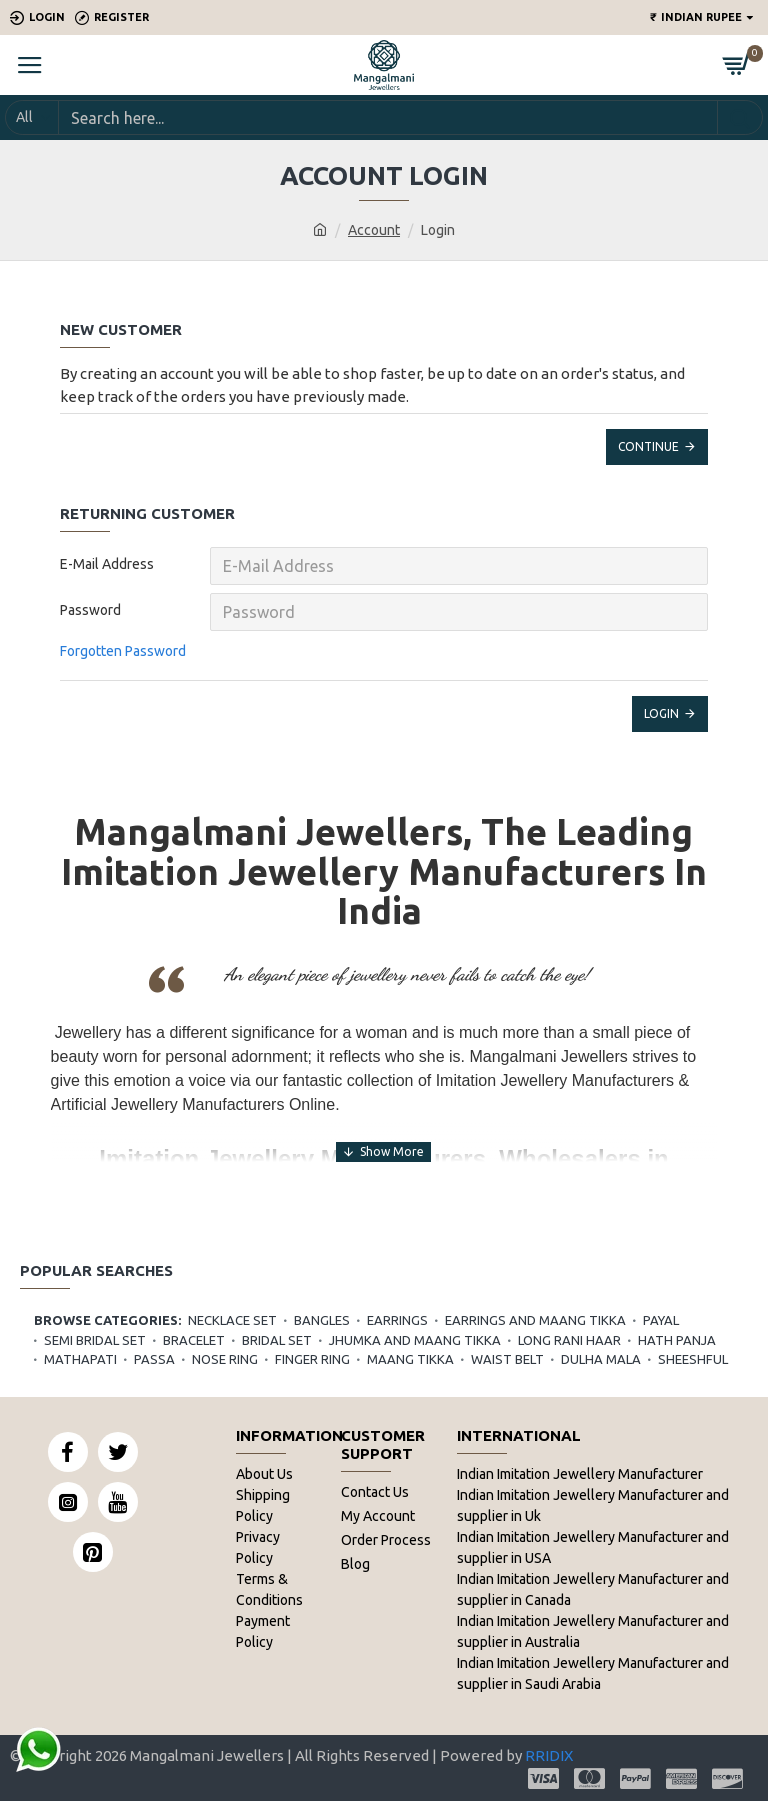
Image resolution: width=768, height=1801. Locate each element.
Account (374, 230)
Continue (648, 446)
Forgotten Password (123, 651)
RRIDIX (549, 1755)
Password (90, 610)
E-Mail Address (107, 564)
